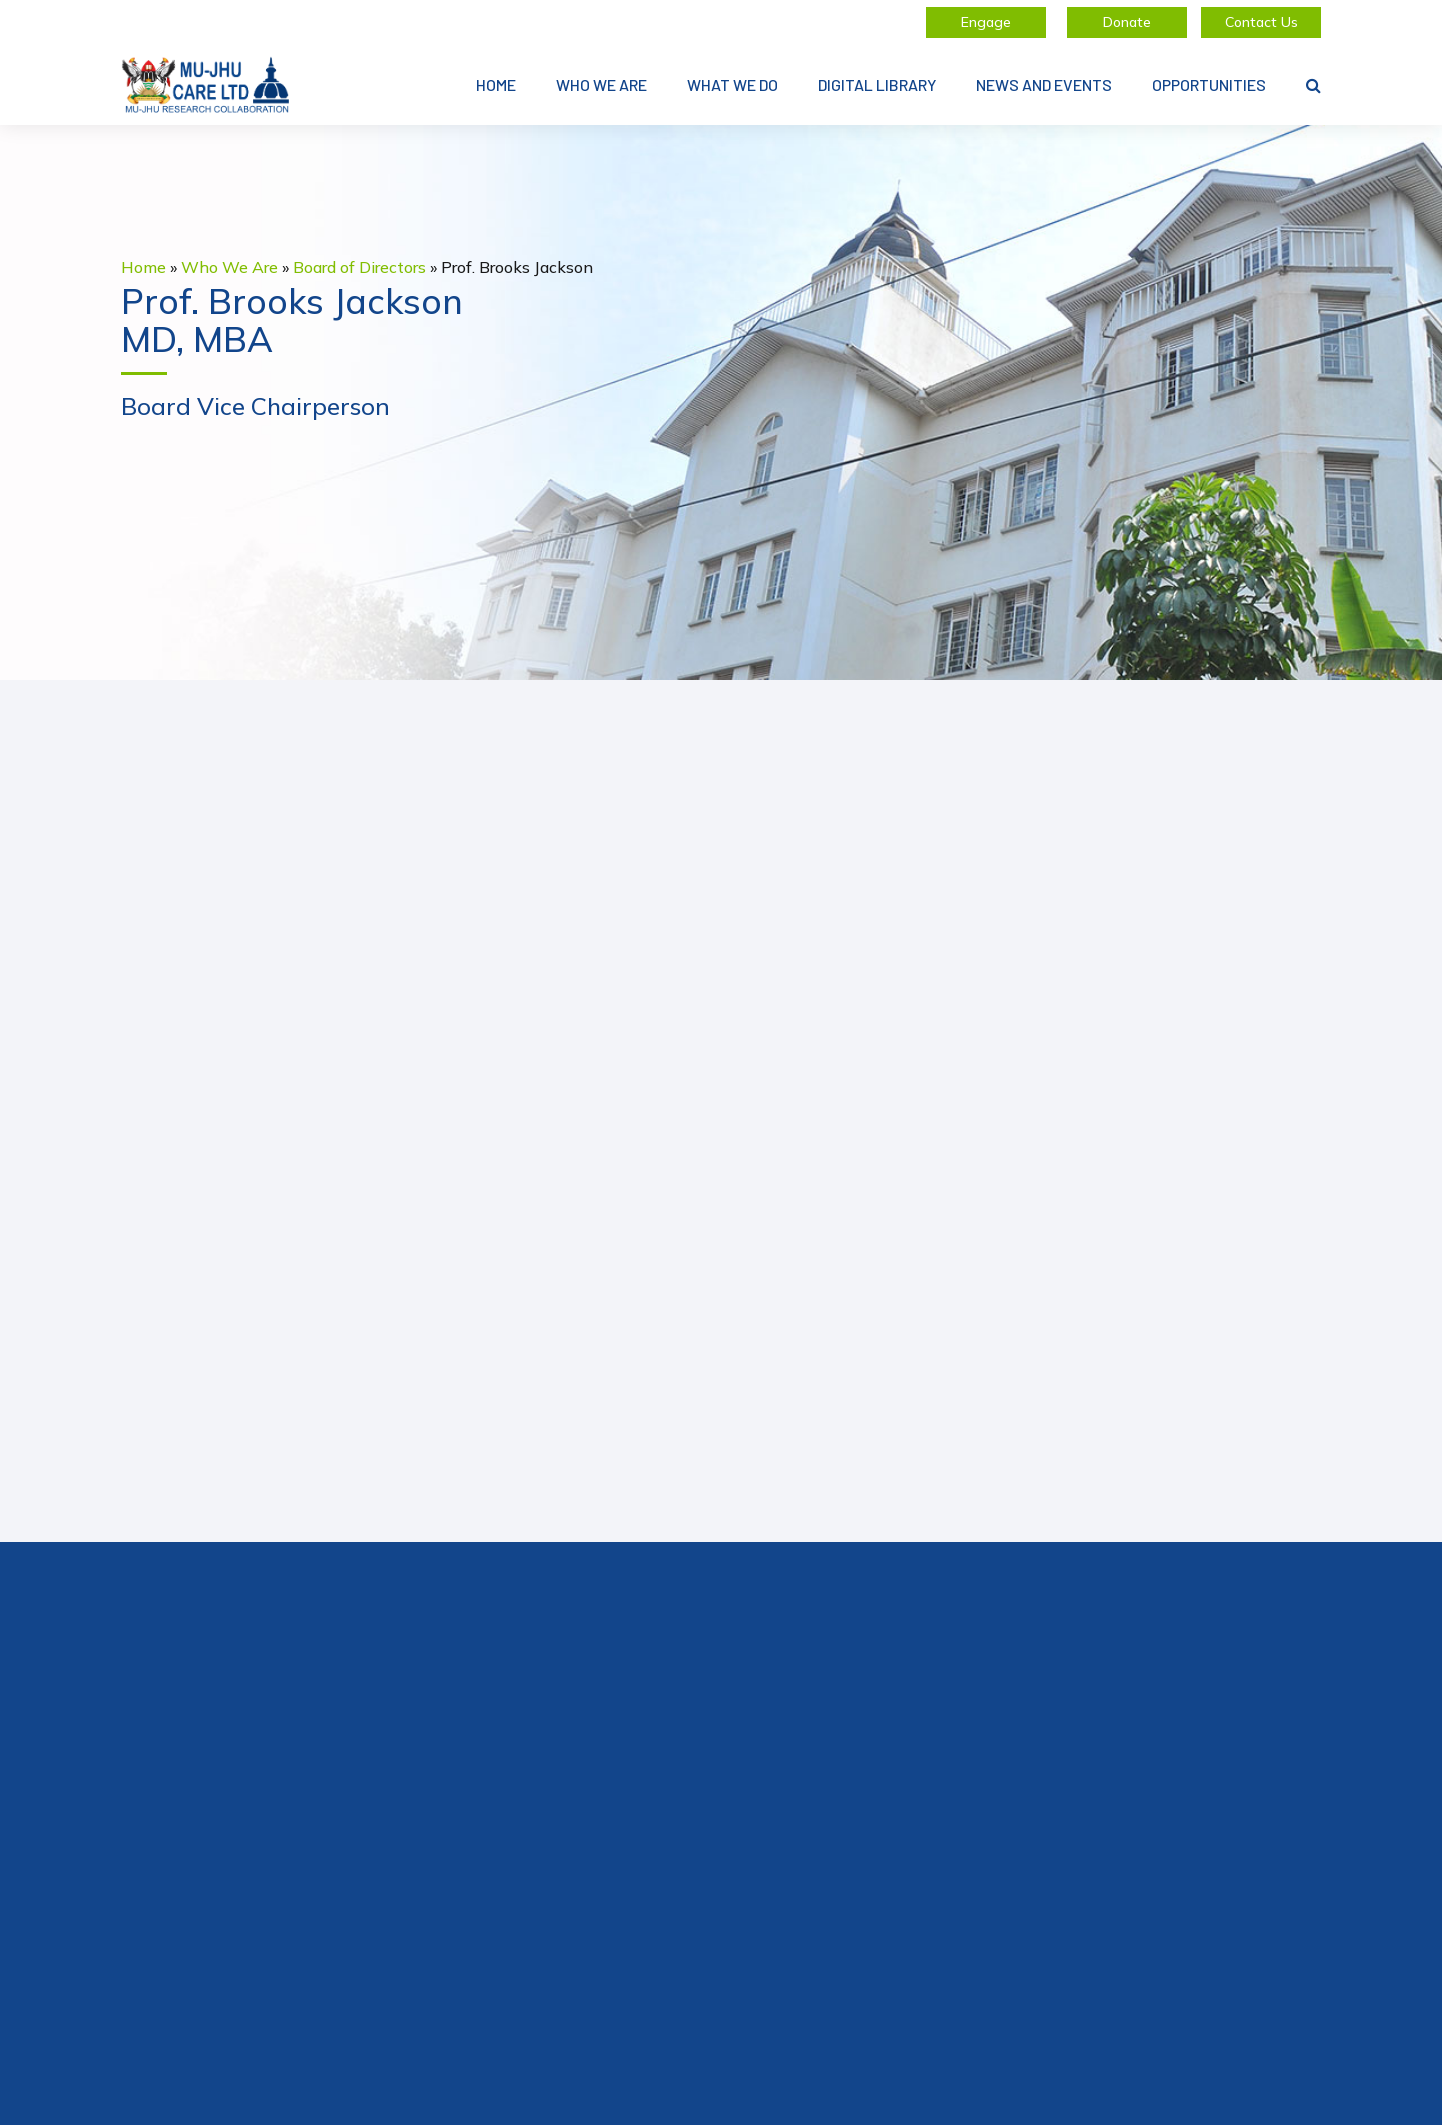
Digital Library (877, 84)
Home (496, 84)
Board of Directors (359, 267)
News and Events (1044, 84)
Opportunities (1209, 84)
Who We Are (601, 84)
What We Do (732, 84)
